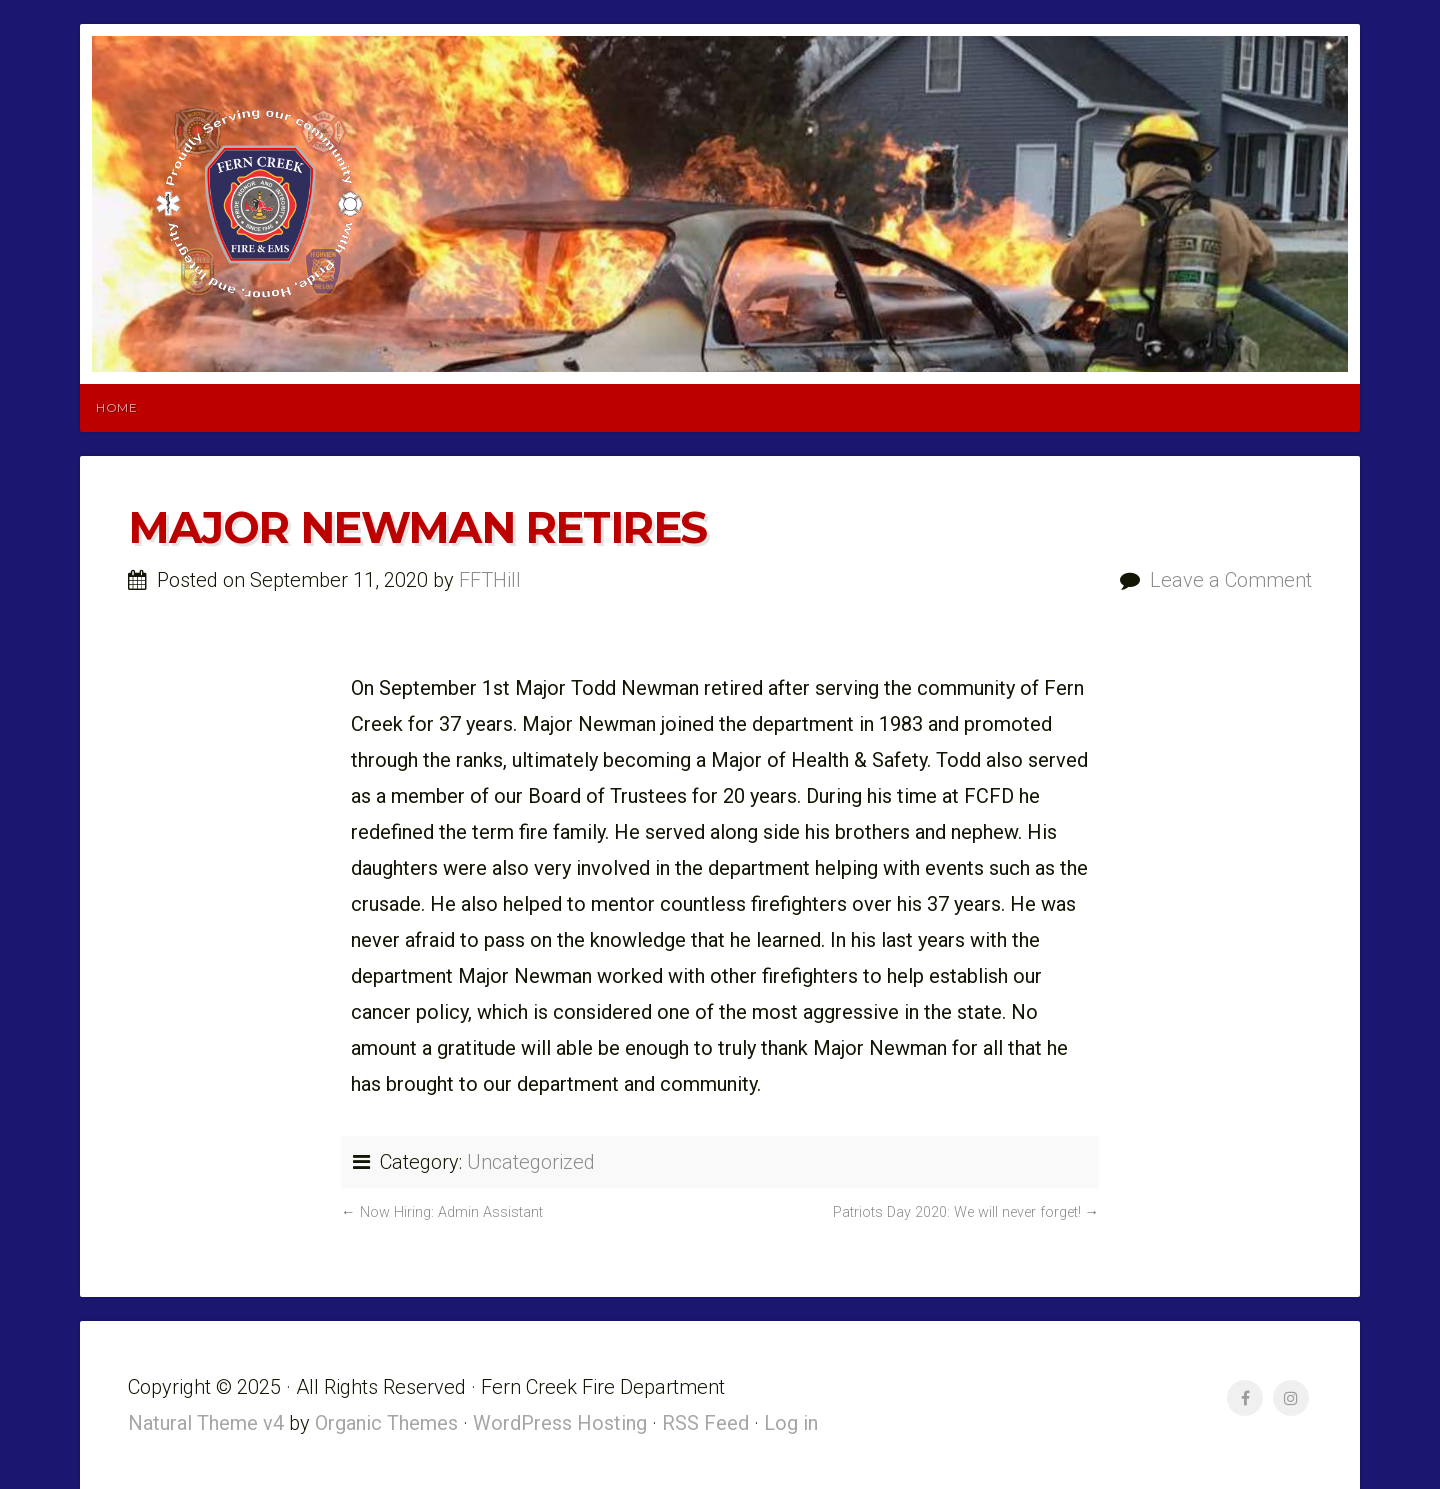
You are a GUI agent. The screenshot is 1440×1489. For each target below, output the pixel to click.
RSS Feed (705, 1423)
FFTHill (490, 580)
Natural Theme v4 (206, 1423)
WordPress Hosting (560, 1423)
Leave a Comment (1231, 580)
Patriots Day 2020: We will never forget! (957, 1212)
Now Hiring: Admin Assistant (451, 1212)
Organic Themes (386, 1423)
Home (116, 407)
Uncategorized (531, 1162)
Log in (791, 1423)
